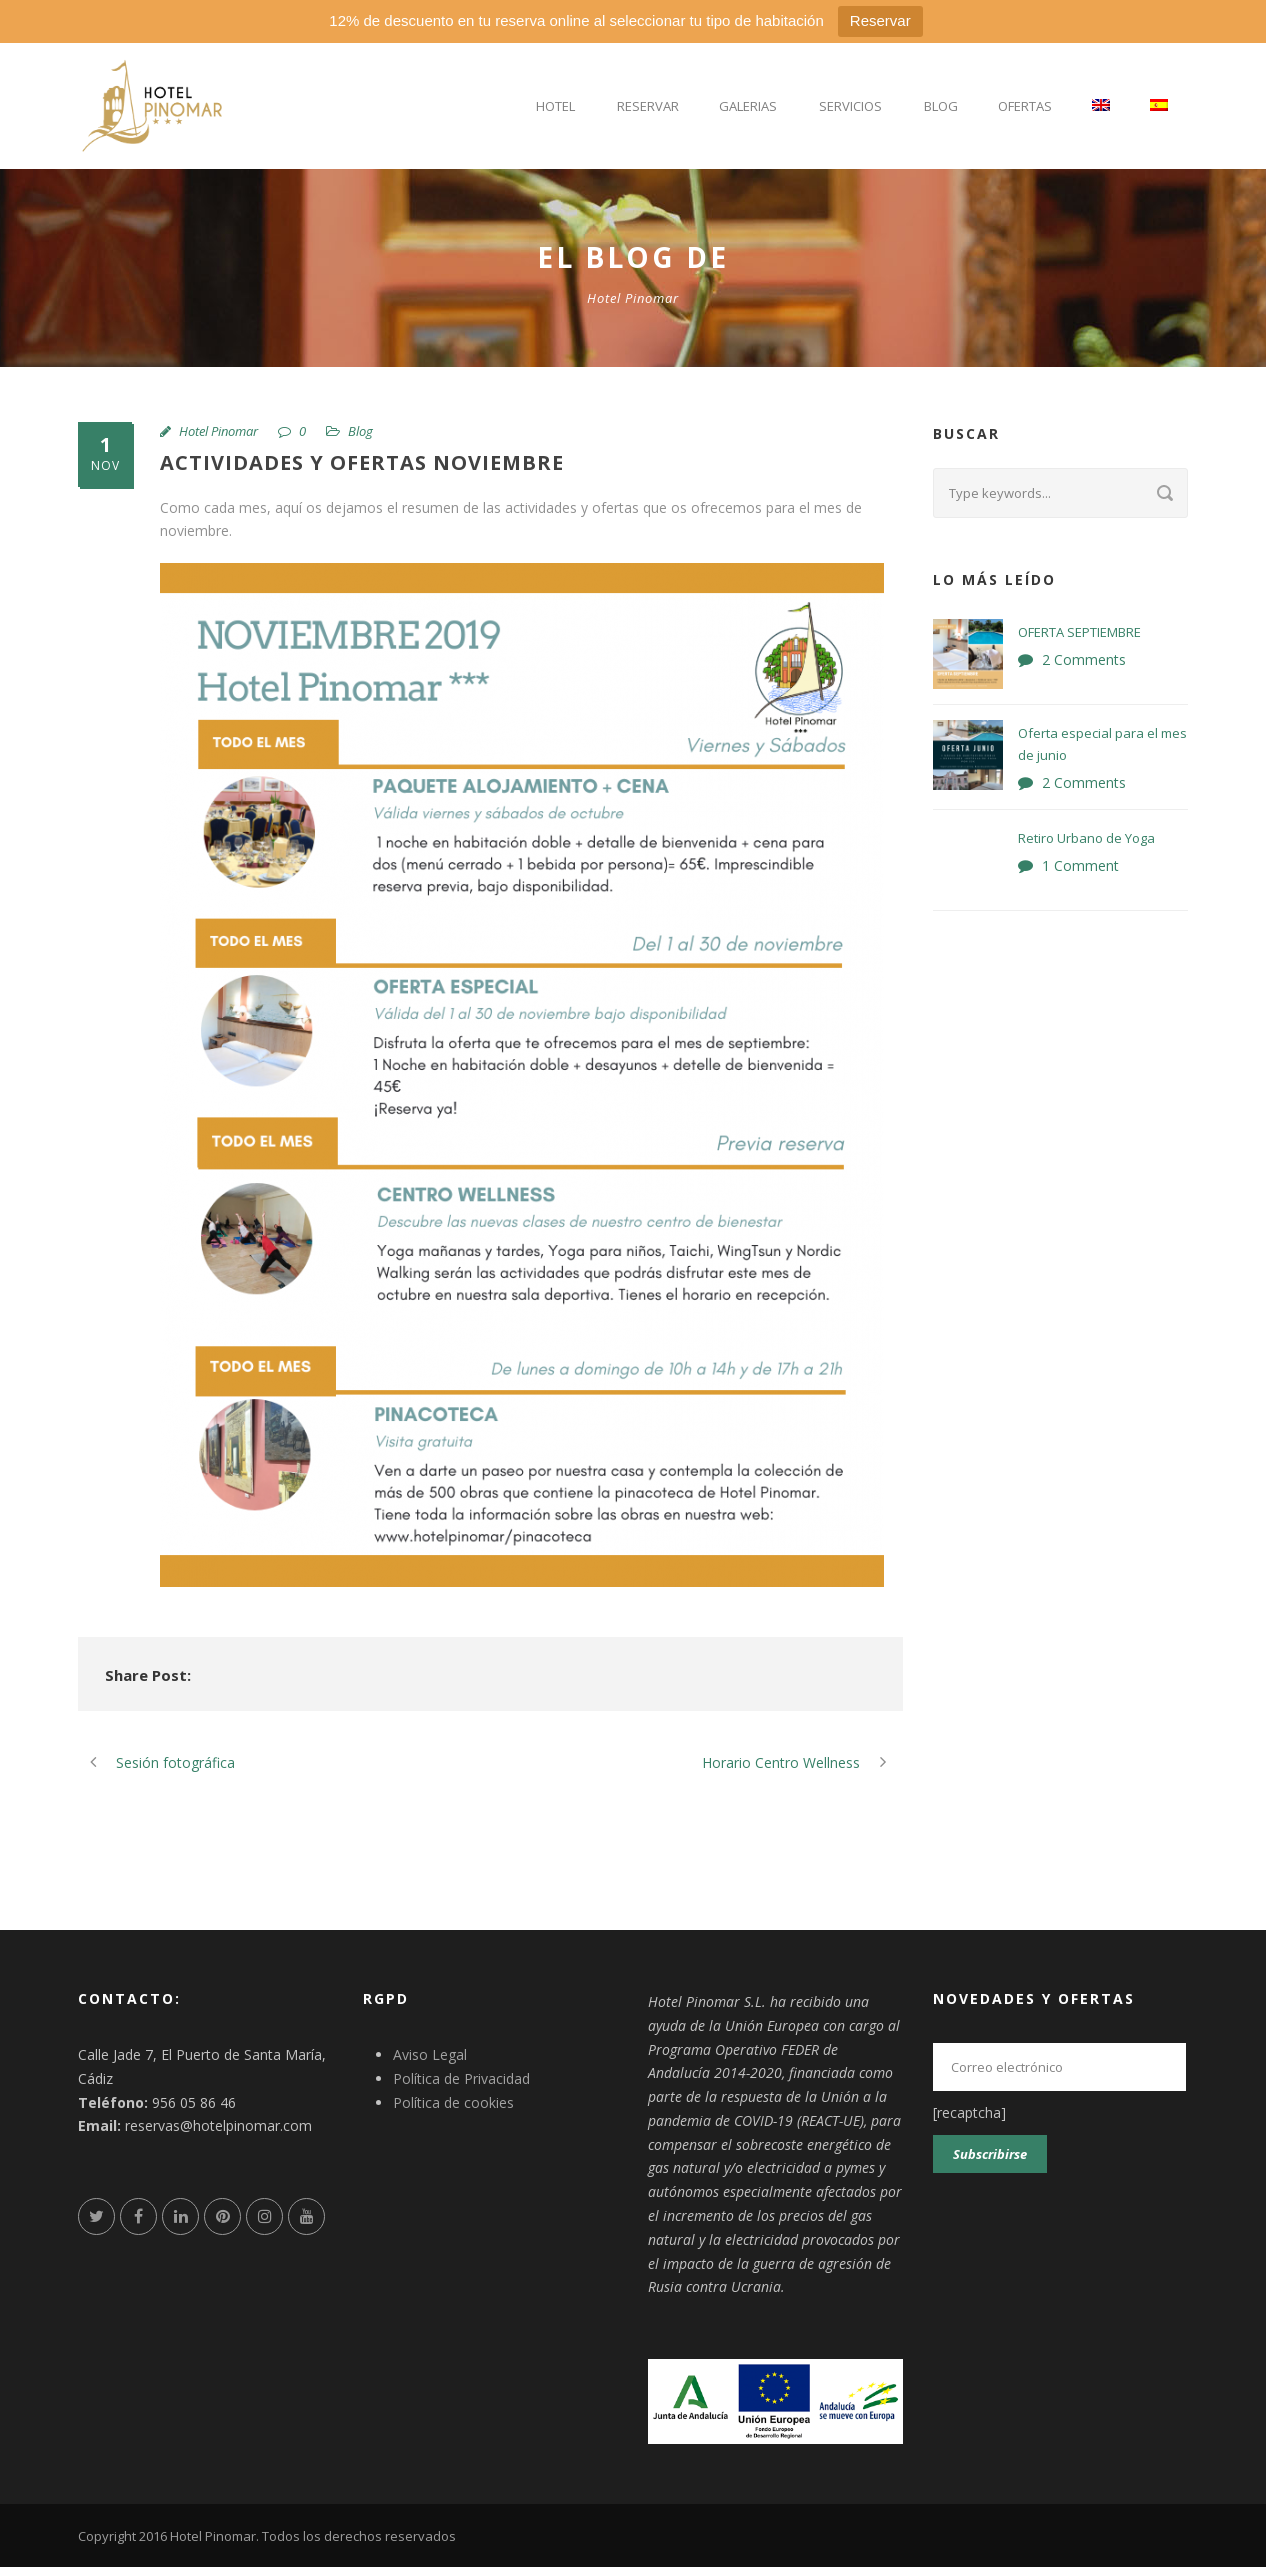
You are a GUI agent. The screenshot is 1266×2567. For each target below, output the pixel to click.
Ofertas (1025, 106)
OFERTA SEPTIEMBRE (1079, 632)
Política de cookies (453, 2102)
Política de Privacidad (461, 2078)
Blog (941, 106)
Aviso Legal (430, 2054)
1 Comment (1080, 865)
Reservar (880, 20)
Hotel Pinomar (218, 431)
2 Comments (1084, 659)
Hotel (555, 106)
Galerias (748, 106)
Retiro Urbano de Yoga (1086, 838)
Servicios (850, 106)
